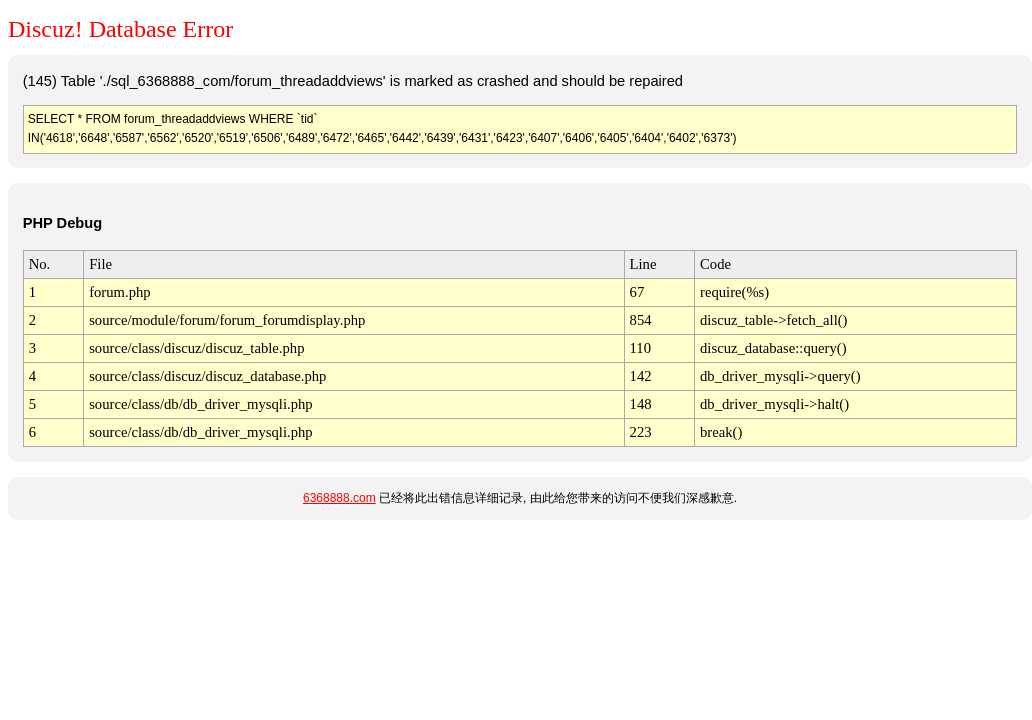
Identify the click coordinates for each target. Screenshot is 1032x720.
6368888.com (339, 498)
